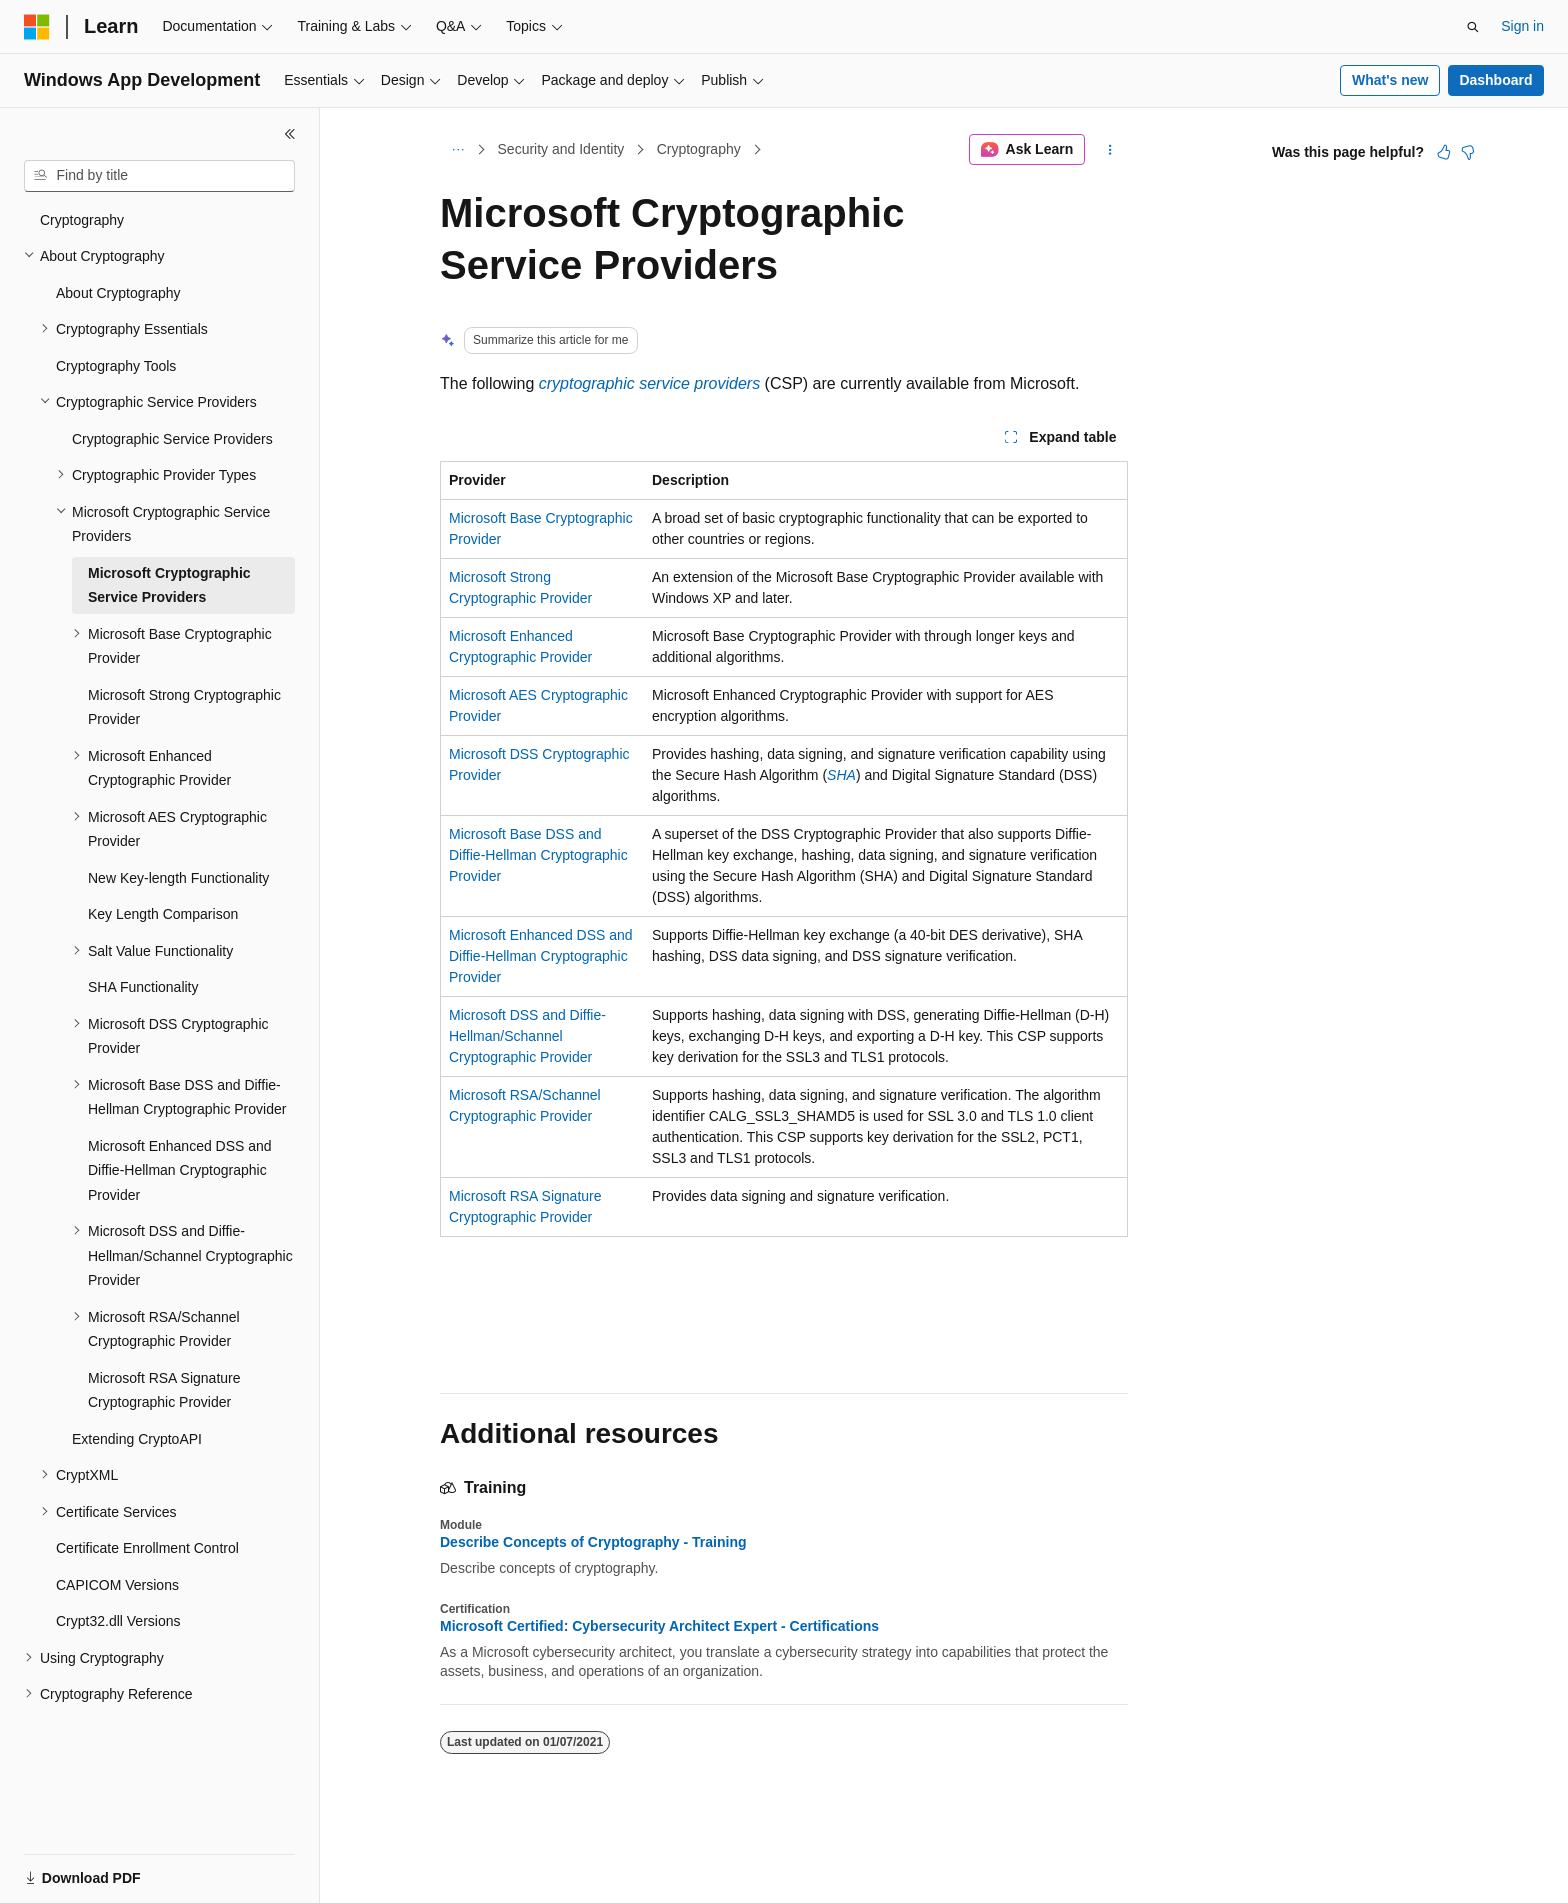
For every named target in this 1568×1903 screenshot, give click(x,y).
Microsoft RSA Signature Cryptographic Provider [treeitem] (164, 1390)
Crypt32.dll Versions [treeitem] (118, 1621)
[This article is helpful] (1444, 152)
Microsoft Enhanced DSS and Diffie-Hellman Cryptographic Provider (541, 956)
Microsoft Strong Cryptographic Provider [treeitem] (184, 707)
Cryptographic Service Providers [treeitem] (172, 439)
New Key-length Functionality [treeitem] (178, 878)
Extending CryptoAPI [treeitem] (137, 1439)
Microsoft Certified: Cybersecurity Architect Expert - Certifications (659, 1626)
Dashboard (1495, 80)
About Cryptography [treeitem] (118, 293)
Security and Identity (561, 149)
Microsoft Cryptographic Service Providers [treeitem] (169, 585)
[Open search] (1473, 27)
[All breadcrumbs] (457, 150)
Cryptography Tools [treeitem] (116, 366)
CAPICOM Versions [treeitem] (117, 1585)
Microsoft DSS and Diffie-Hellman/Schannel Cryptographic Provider (527, 1036)
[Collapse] (290, 134)
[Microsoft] (37, 27)
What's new (1390, 80)
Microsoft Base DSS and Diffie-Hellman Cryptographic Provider (538, 855)
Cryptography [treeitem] (82, 220)
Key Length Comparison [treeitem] (163, 914)
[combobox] (159, 176)
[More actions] (1110, 150)
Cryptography (699, 149)
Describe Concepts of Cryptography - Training (593, 1542)
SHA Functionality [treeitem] (143, 987)
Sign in (1522, 26)
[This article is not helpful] (1468, 152)
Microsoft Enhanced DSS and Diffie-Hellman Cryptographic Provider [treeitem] (180, 1170)
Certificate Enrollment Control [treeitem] (147, 1548)
